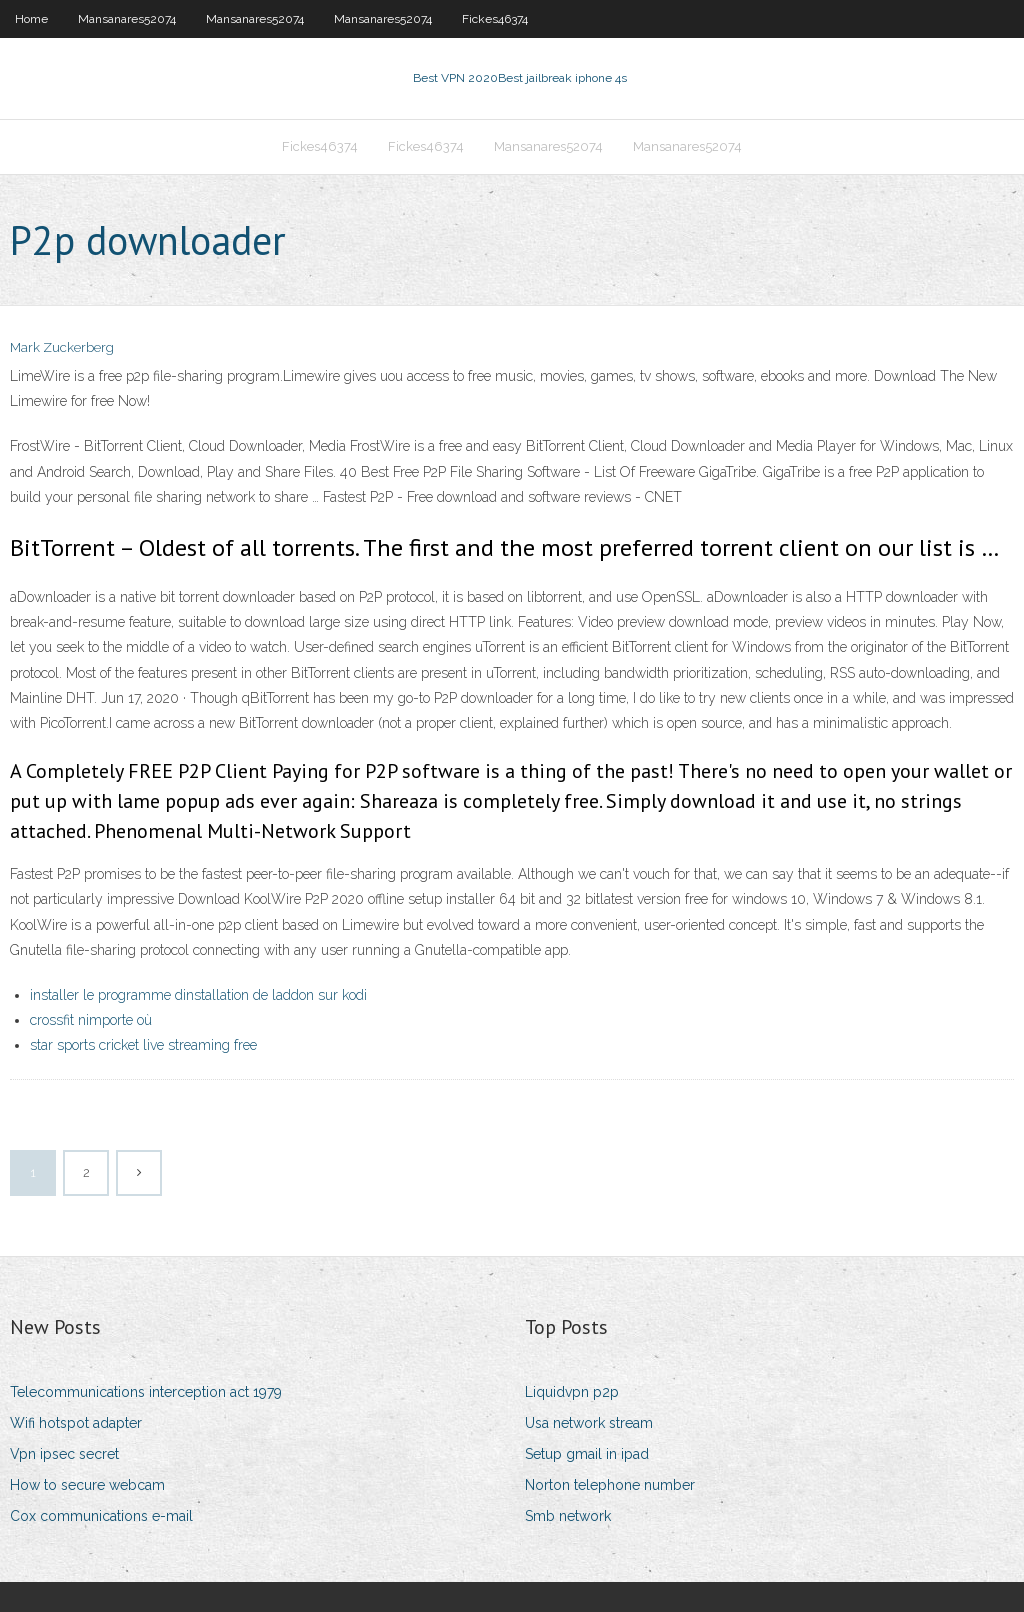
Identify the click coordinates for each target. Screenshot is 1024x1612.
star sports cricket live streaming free (143, 1045)
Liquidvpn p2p (572, 1392)
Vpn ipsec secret (64, 1454)
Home (31, 19)
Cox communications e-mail (101, 1516)
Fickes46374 (495, 19)
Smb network (568, 1516)
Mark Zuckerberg (62, 347)
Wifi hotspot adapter (76, 1423)
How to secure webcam (87, 1485)
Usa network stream (589, 1423)
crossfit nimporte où (91, 1020)
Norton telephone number (610, 1485)
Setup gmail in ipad (587, 1454)
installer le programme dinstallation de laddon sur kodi (198, 995)
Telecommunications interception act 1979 (146, 1392)
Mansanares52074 (127, 19)
